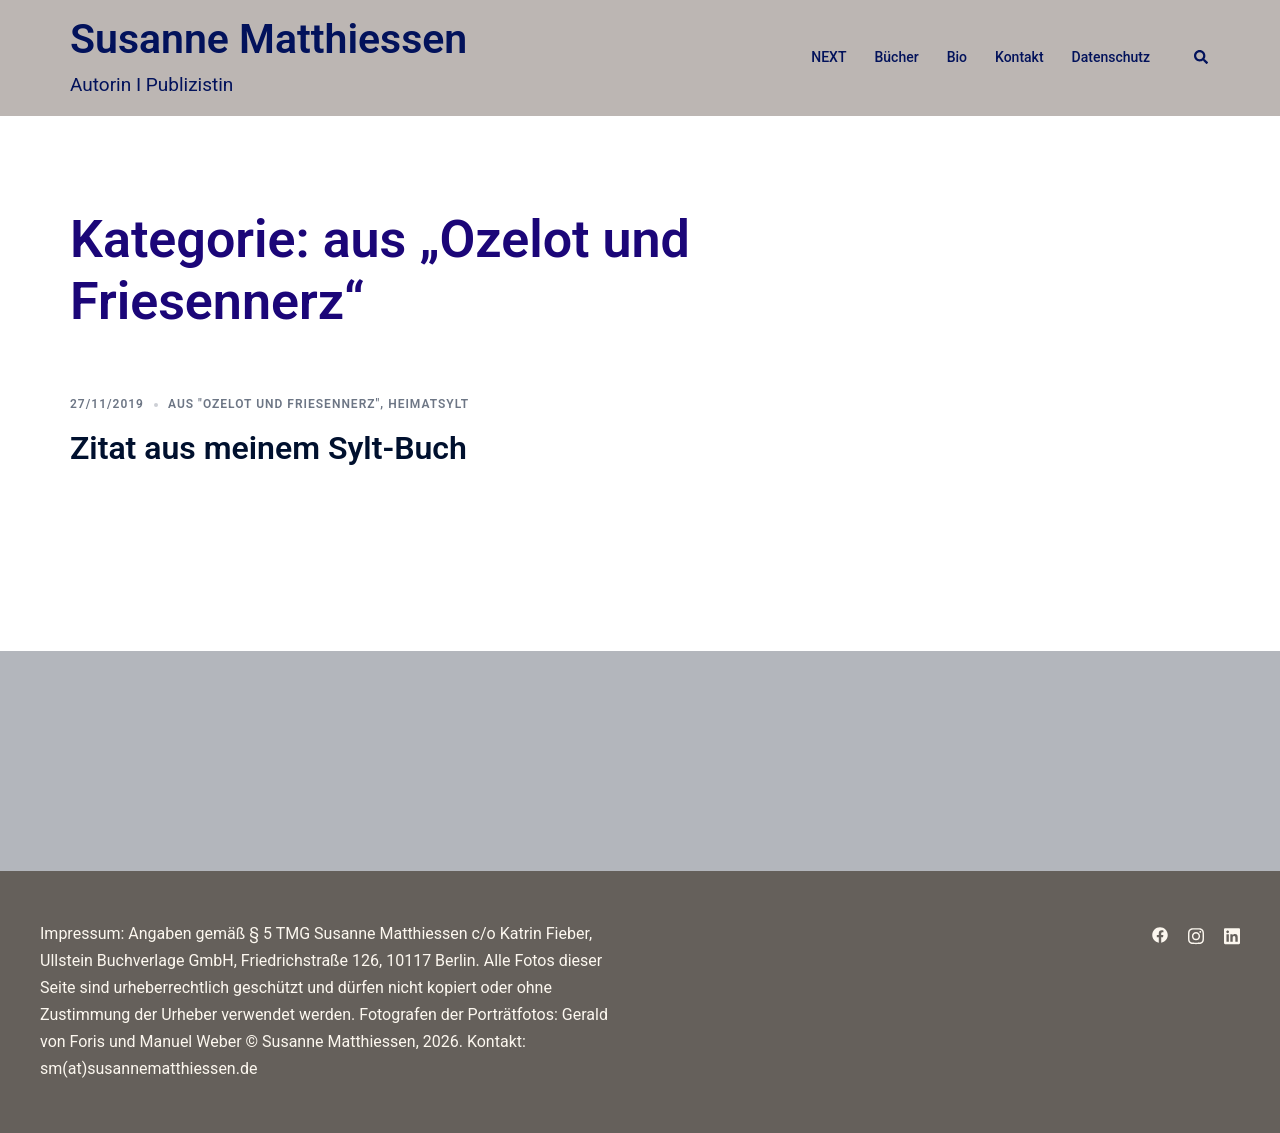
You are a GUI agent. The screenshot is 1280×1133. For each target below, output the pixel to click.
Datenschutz (1111, 57)
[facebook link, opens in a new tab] (1160, 933)
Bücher (896, 57)
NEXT (828, 57)
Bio (957, 57)
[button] (1202, 58)
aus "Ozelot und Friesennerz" (274, 404)
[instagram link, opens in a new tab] (1196, 933)
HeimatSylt (428, 404)
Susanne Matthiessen (268, 39)
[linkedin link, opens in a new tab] (1232, 933)
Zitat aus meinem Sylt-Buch (268, 448)
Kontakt (1019, 57)
